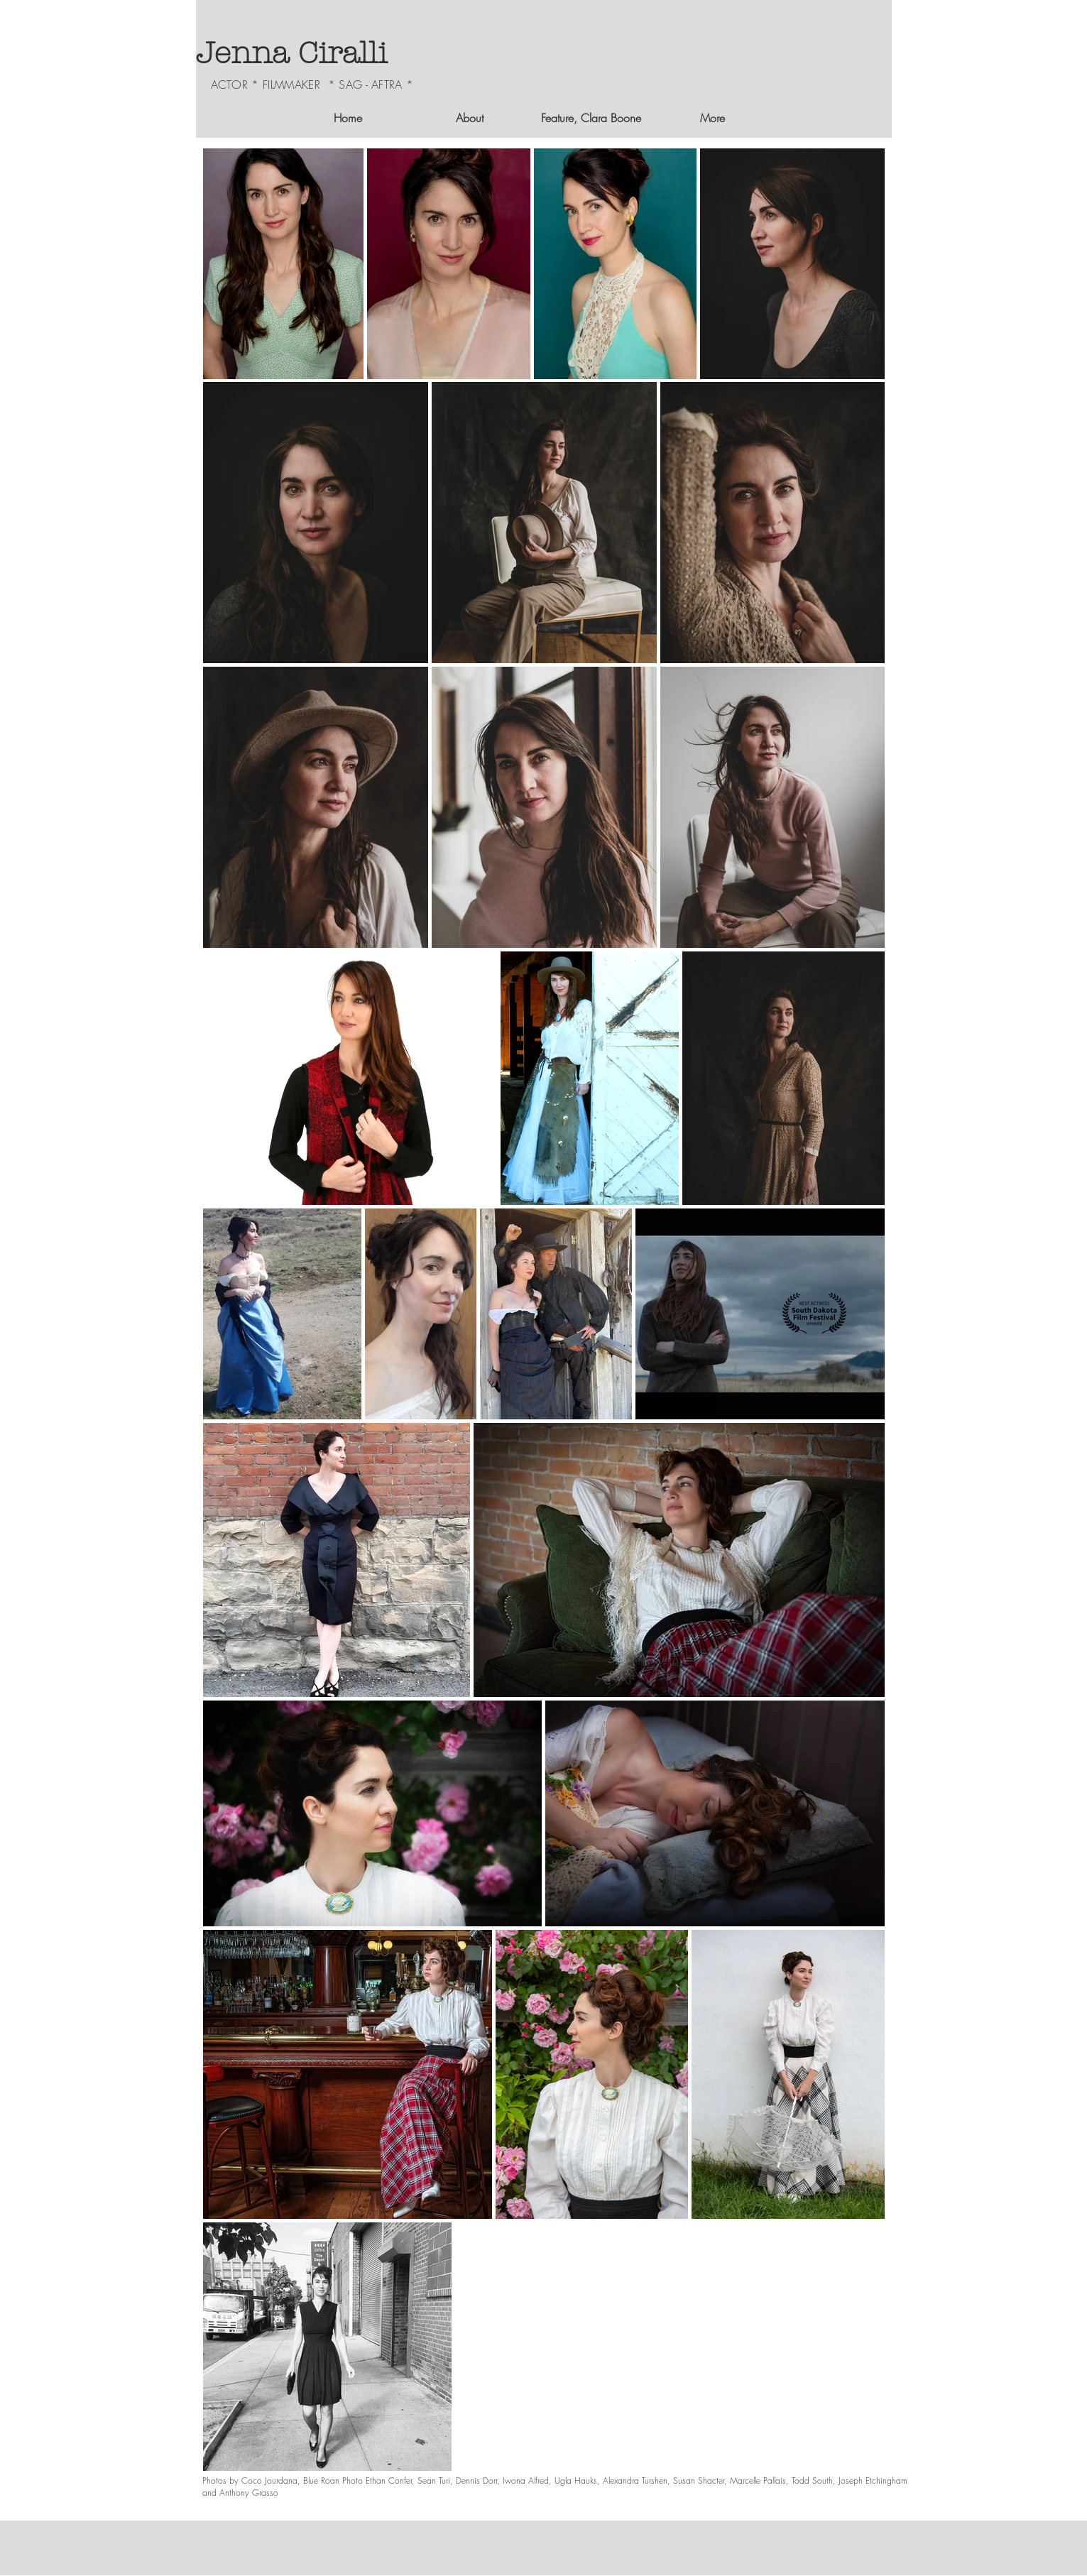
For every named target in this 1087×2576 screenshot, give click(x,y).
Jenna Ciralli (291, 53)
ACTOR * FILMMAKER (265, 84)
